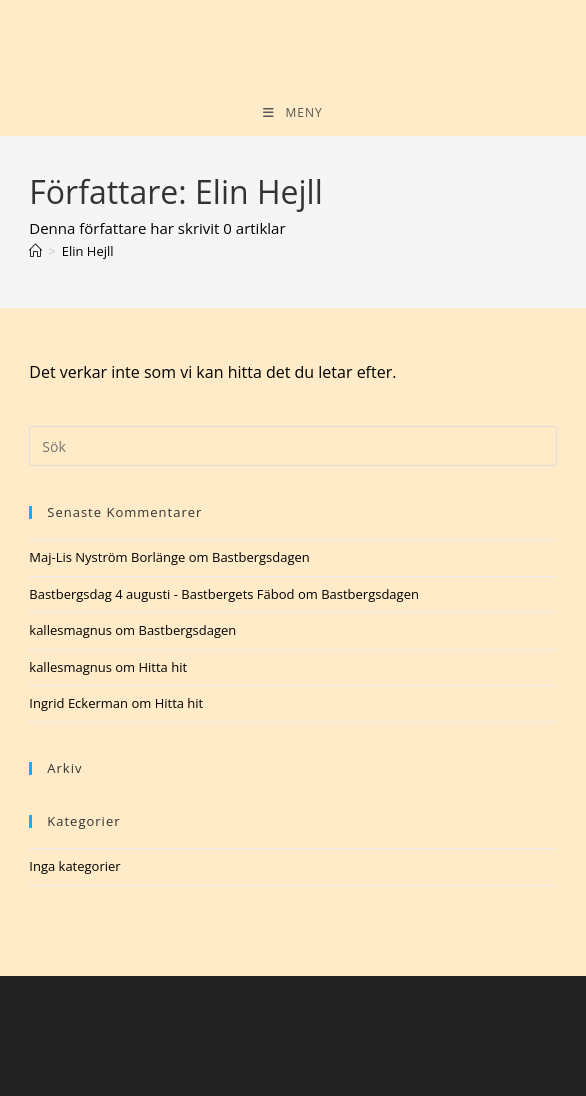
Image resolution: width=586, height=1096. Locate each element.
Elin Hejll (88, 251)
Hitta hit (162, 667)
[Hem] (35, 251)
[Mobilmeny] (292, 112)
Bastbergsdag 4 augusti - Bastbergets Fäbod (161, 594)
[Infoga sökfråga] (292, 446)
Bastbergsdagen (261, 557)
